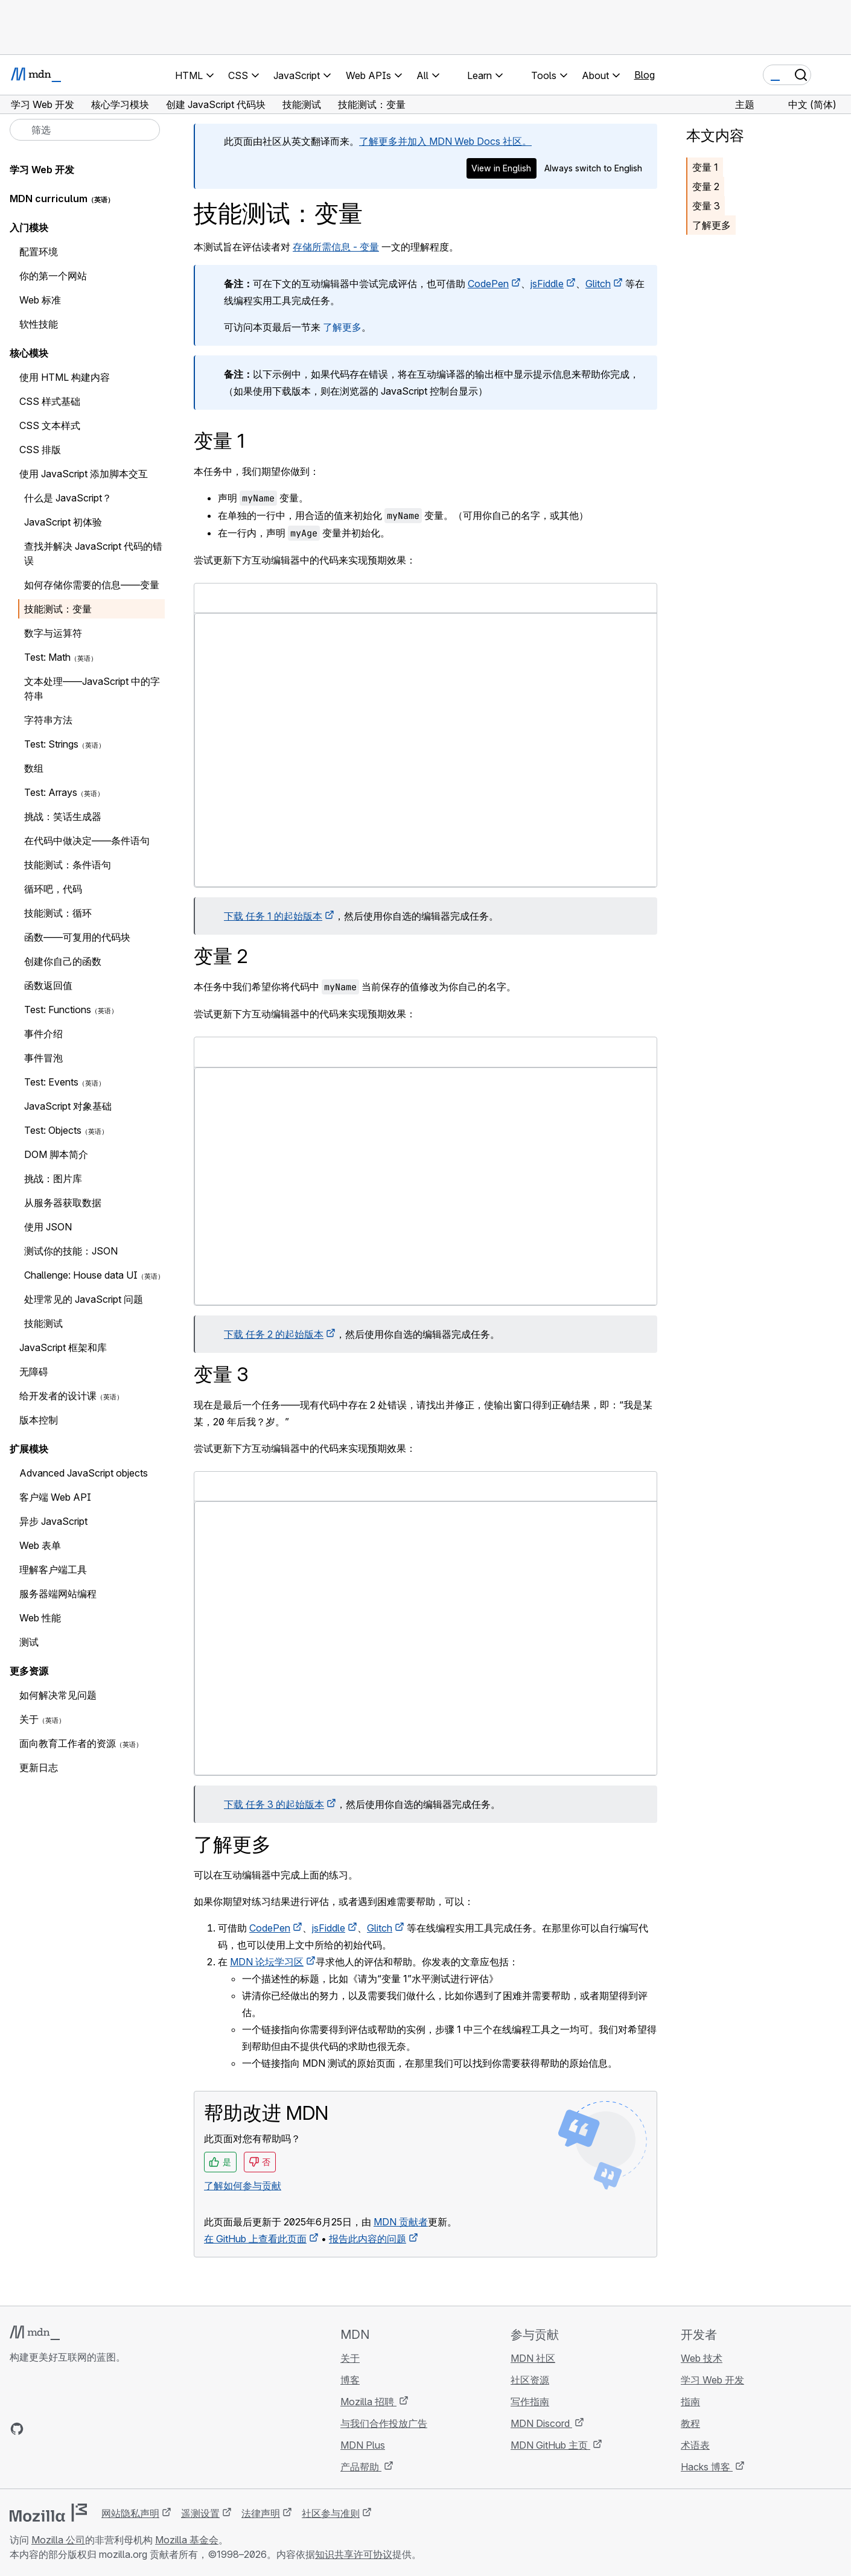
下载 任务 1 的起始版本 (273, 916)
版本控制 (38, 1420)
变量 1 (705, 167)
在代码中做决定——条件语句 (87, 841)
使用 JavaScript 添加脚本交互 (83, 474)
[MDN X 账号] (60, 2429)
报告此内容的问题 (367, 2239)
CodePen (488, 284)
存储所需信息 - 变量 (336, 247)
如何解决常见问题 (58, 1695)
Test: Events (51, 1082)
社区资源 (530, 2380)
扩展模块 (29, 1449)
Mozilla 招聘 (368, 2402)
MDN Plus (362, 2445)
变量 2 (705, 186)
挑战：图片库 (53, 1178)
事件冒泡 (43, 1058)
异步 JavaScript (53, 1521)
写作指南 (530, 2402)
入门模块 (29, 227)
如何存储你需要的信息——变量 (91, 585)
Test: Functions (57, 1009)
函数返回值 (48, 985)
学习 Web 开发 (42, 170)
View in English (501, 168)
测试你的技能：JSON (71, 1251)
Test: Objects (52, 1130)
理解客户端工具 (53, 1569)
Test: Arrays (50, 792)
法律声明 (260, 2513)
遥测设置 (200, 2513)
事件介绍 (43, 1034)
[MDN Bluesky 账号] (38, 2429)
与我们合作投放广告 (383, 2423)
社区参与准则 (331, 2513)
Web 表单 (40, 1545)
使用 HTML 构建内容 (64, 377)
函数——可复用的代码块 (77, 937)
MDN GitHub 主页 (550, 2445)
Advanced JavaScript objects (83, 1473)
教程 (690, 2423)
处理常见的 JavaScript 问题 (83, 1299)
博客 (350, 2380)
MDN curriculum (49, 198)
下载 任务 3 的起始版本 (274, 1804)
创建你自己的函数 (62, 961)
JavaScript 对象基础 (68, 1106)
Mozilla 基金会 (186, 2540)
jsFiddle (547, 284)
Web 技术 (701, 2358)
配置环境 (38, 252)
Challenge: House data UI (81, 1275)
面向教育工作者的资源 (67, 1743)
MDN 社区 (533, 2358)
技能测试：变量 (58, 609)
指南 (690, 2402)
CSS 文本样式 (49, 425)
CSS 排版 (40, 450)
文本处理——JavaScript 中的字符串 (92, 688)
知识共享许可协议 (353, 2554)
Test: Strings (51, 744)
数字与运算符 (53, 633)
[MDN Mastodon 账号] (82, 2429)
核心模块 (29, 353)
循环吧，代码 (53, 889)
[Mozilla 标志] (48, 2513)
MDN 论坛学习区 (267, 1962)
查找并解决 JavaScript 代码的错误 (93, 553)
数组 (33, 768)
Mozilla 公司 (58, 2540)
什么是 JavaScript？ (68, 498)
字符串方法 (48, 720)
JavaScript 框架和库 (63, 1347)
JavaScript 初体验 (63, 522)
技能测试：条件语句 (67, 865)
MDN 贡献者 (401, 2222)
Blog (644, 75)
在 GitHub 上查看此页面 (255, 2239)
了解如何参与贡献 (242, 2186)
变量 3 (706, 206)
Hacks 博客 (707, 2467)
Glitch (598, 284)
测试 (29, 1642)
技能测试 (43, 1323)
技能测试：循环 (58, 913)
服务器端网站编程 (58, 1594)
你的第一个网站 (53, 276)
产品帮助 (360, 2467)
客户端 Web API (55, 1497)
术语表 (695, 2445)
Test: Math (47, 657)
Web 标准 (40, 300)
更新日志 (38, 1767)
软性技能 (38, 324)
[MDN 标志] (35, 2333)
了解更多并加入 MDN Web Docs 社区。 (445, 141)
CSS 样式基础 (49, 401)
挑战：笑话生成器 (62, 816)
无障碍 (33, 1372)
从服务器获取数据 (62, 1203)
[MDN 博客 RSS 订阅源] (104, 2429)
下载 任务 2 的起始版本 (273, 1334)
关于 (29, 1719)
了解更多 (342, 327)
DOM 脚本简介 (56, 1154)
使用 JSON (48, 1227)
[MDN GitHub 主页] (17, 2429)
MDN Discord (541, 2423)
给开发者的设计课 (58, 1396)
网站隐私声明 (130, 2513)
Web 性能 (40, 1618)
